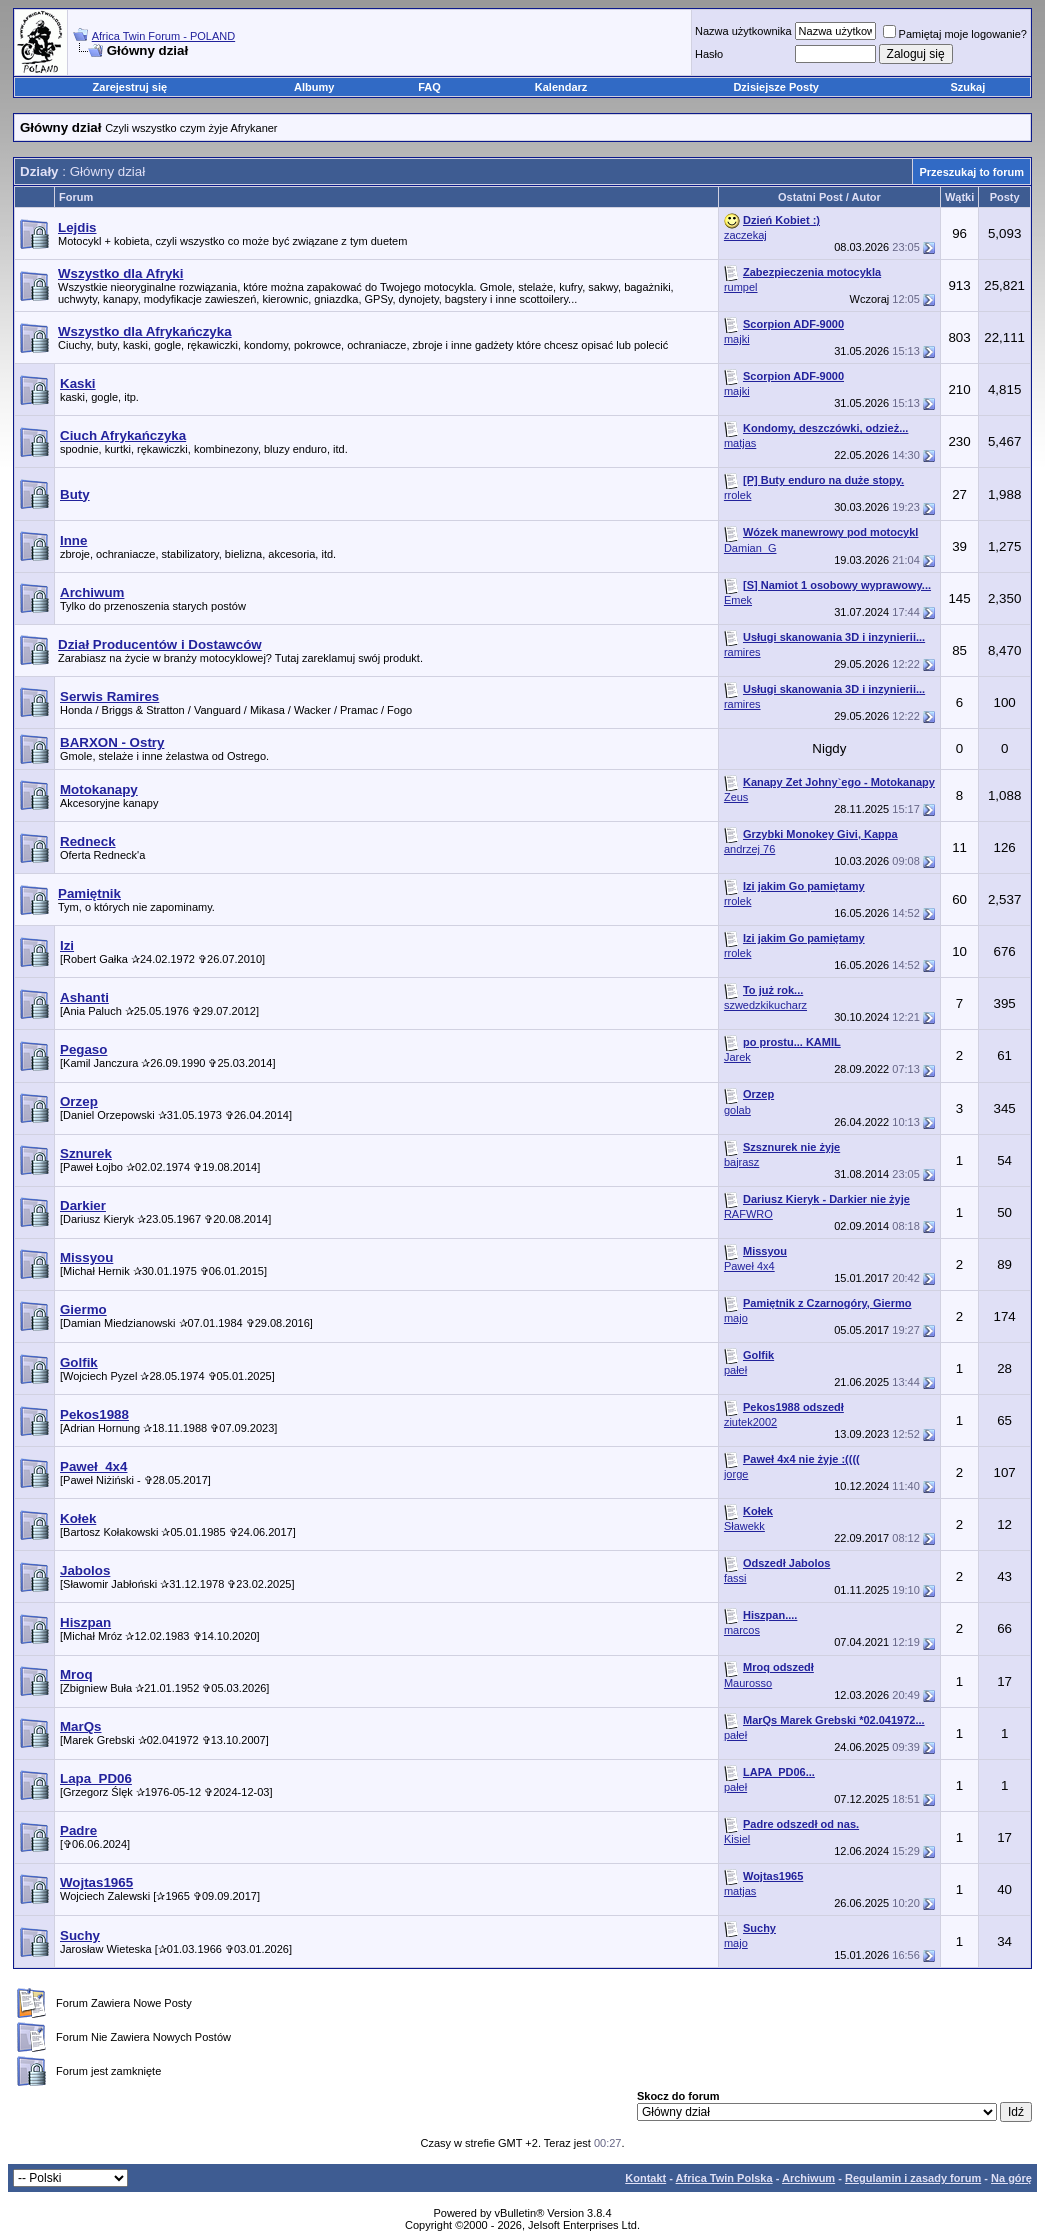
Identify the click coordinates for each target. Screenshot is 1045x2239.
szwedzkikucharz (765, 1005)
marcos (742, 1630)
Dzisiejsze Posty (776, 87)
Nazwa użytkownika (743, 31)
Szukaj (967, 87)
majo (736, 1318)
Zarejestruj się (130, 87)
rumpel (741, 287)
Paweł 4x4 (749, 1266)
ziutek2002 (750, 1422)
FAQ (429, 87)
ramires (742, 652)
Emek (738, 600)
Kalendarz (561, 87)
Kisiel (737, 1839)
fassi (735, 1578)
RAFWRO (748, 1214)
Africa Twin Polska (724, 2178)
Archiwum (808, 2178)
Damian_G (750, 548)
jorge (736, 1474)
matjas (740, 443)
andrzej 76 (749, 849)
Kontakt (645, 2178)
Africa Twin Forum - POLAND (163, 36)
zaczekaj (745, 235)
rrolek (738, 495)
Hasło (709, 54)
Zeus (736, 797)
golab (737, 1110)
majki (737, 339)
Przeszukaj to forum (971, 172)
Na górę (1011, 2178)
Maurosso (748, 1683)
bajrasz (741, 1162)
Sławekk (744, 1526)
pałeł (735, 1370)
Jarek (737, 1057)
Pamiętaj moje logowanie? (955, 34)
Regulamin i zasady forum (913, 2178)
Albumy (314, 87)
